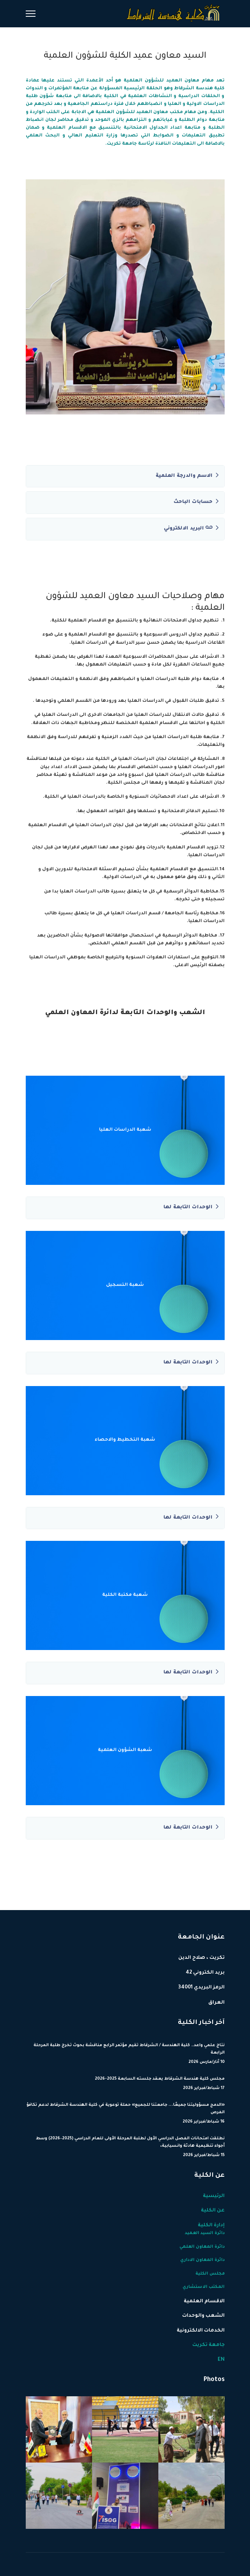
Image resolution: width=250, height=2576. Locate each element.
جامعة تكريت (208, 2345)
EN (221, 2360)
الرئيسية (214, 2196)
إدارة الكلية (211, 2225)
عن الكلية (213, 2210)
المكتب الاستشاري (204, 2287)
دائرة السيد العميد (205, 2233)
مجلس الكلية (210, 2273)
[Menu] (30, 13)
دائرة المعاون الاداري (202, 2260)
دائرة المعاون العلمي (202, 2247)
